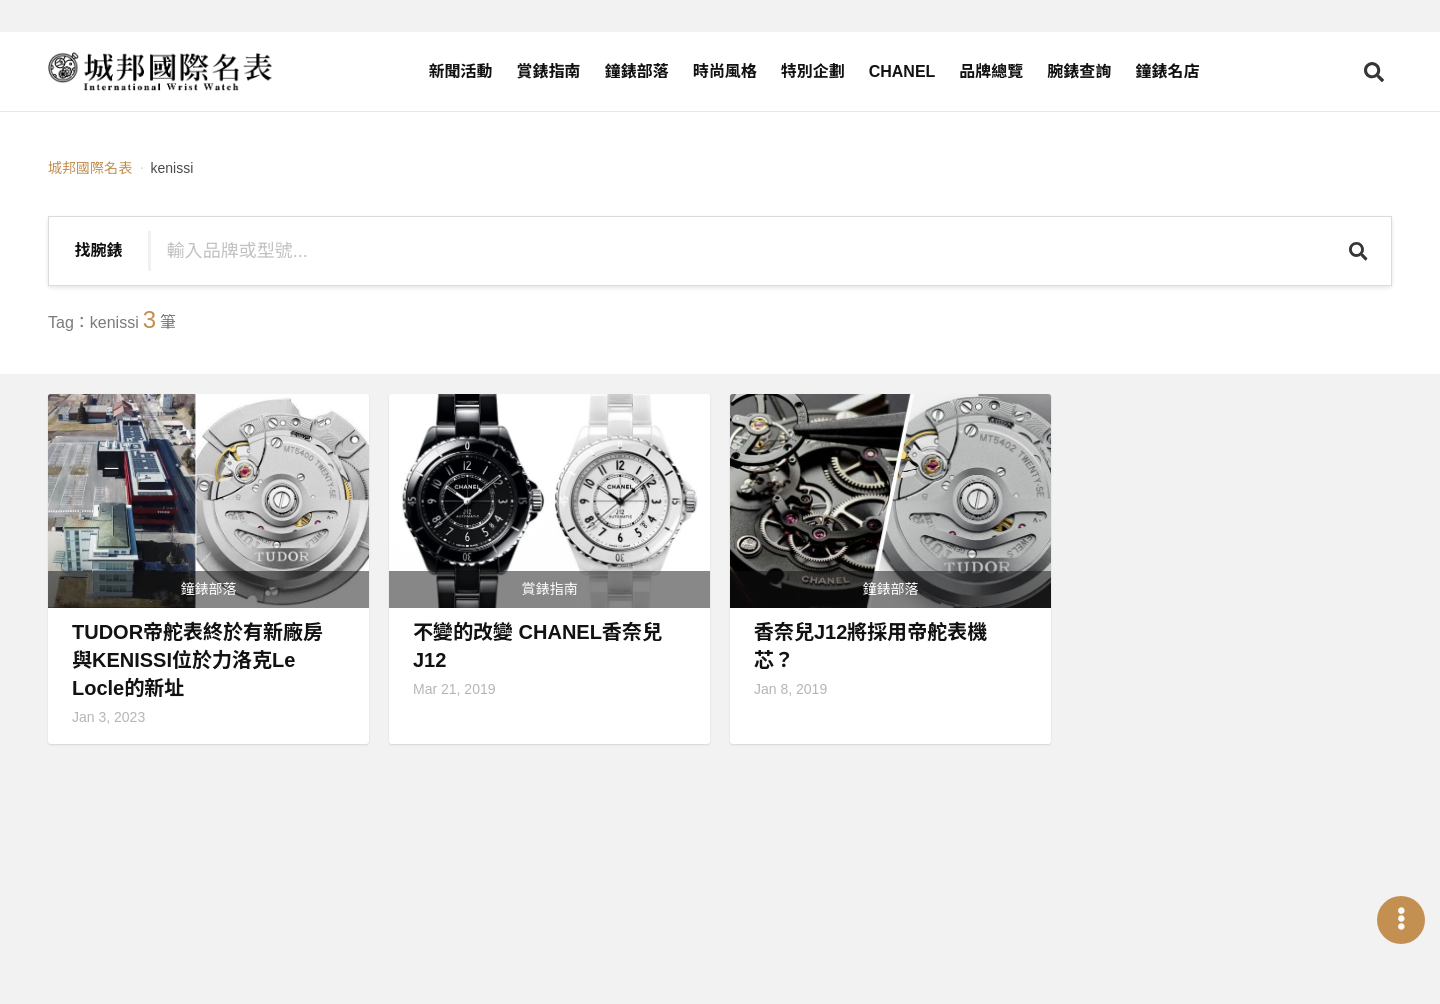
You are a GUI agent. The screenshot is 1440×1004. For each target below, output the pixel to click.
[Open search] (1374, 72)
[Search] (1360, 251)
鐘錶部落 (637, 71)
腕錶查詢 (1079, 71)
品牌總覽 (991, 71)
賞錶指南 (549, 71)
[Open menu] (1401, 920)
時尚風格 (725, 71)
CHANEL (902, 71)
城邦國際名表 (90, 168)
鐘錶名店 (1167, 71)
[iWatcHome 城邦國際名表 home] (160, 72)
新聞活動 (461, 71)
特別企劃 (813, 71)
